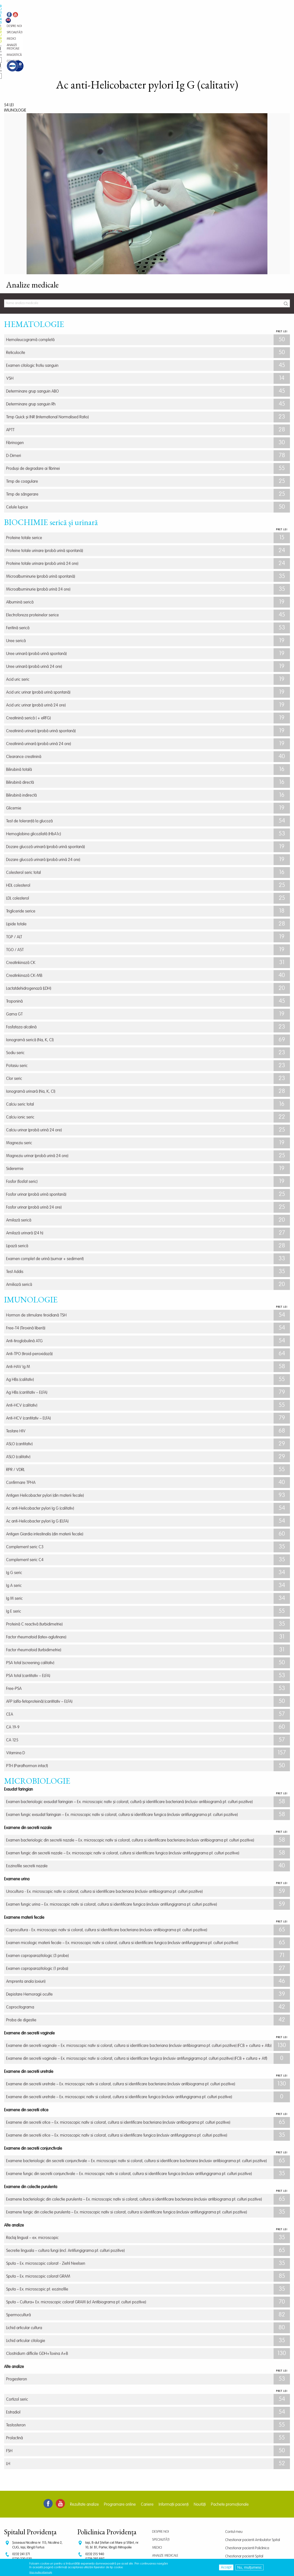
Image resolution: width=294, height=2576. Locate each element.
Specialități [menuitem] (88, 15)
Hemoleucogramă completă (30, 298)
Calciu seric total (20, 1062)
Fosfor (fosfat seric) (21, 1139)
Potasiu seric (17, 1024)
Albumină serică (19, 560)
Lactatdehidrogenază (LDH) (28, 946)
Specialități (160, 2497)
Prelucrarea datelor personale (247, 2538)
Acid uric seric (17, 637)
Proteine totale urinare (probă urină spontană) (44, 509)
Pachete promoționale (230, 2462)
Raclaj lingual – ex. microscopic (32, 2196)
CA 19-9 (12, 1685)
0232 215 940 (94, 2512)
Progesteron (16, 2337)
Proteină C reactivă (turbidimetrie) (34, 1582)
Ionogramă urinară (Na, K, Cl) (30, 1049)
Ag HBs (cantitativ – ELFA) (26, 1350)
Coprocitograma (20, 1965)
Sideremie (14, 1127)
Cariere (147, 2462)
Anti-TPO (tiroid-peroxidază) (29, 1312)
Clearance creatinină (23, 715)
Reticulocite (15, 311)
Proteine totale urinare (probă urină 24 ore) (42, 521)
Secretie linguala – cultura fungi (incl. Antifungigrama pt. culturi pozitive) (65, 2209)
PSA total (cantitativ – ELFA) (28, 1634)
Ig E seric (13, 1569)
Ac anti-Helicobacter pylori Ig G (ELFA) (37, 1479)
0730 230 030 (22, 2516)
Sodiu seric (15, 1011)
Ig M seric (14, 1556)
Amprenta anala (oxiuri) (25, 1939)
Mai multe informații (40, 2572)
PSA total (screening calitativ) (30, 1621)
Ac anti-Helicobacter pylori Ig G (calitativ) (40, 1466)
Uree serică (16, 599)
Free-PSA (14, 1647)
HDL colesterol (18, 843)
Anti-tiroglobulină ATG (24, 1299)
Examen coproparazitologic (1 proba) (37, 1926)
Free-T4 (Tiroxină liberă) (25, 1286)
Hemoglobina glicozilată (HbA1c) (33, 792)
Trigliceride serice (20, 869)
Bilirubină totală (19, 727)
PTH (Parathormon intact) (27, 1724)
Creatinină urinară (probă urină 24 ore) (38, 702)
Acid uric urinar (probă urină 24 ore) (36, 663)
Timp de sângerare (22, 452)
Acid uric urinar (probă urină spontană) (38, 650)
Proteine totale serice (24, 496)
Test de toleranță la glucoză (29, 779)
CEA (9, 1672)
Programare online (120, 2462)
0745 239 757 (95, 2520)
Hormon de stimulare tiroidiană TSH (36, 1273)
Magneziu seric (19, 1101)
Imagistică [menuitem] (143, 15)
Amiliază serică (19, 1242)
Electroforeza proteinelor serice (32, 573)
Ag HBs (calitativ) (20, 1338)
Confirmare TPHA (21, 1441)
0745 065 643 (95, 2524)
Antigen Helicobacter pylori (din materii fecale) (45, 1453)
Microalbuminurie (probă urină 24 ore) (38, 547)
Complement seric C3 (24, 1505)
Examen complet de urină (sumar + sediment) (45, 1217)
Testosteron (16, 2383)
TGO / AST (15, 908)
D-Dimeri (13, 414)
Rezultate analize (84, 2462)
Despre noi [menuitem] (70, 15)
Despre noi (160, 2489)
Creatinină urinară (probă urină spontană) (41, 689)
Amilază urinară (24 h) (24, 1191)
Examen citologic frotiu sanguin (32, 323)
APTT (10, 388)
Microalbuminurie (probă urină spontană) (40, 534)
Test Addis (14, 1230)
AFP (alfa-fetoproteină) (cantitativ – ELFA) (39, 1659)
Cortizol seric (17, 2357)
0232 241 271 (21, 2512)
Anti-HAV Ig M (18, 1325)
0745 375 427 (21, 2520)
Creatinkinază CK (20, 921)
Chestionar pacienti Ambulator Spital (252, 2498)
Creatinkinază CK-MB (24, 933)
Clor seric (14, 1036)
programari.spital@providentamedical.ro (40, 2531)
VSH (9, 336)
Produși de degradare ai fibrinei (33, 426)
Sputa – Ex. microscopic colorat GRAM (38, 2234)
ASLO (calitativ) (18, 1415)
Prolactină (14, 2396)
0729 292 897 (94, 2516)
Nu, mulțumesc (249, 2567)
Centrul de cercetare (240, 2522)
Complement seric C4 (24, 1518)
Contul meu (234, 2489)
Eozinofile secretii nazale (27, 1824)
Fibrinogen (15, 401)
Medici (157, 2505)
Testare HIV (16, 1389)
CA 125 (12, 1698)
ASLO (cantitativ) (19, 1402)
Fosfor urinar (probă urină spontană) (36, 1152)
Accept (226, 2567)
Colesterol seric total (23, 830)
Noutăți (200, 2462)
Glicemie (13, 766)
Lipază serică (17, 1204)
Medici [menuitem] (102, 15)
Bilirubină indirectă (21, 753)
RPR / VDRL (15, 1428)
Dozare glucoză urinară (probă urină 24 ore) (43, 818)
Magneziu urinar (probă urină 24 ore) (37, 1114)
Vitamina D (15, 1711)
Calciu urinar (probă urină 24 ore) (34, 1088)
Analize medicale (165, 2513)
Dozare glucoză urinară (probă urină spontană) (45, 805)
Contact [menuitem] (159, 15)
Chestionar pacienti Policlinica (247, 2506)
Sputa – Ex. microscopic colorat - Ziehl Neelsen (45, 2221)
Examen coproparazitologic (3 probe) (37, 1914)
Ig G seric (14, 1531)
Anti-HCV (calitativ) (21, 1363)
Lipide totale (16, 882)
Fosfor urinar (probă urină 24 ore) (33, 1165)
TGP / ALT (14, 895)
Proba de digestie (21, 1978)
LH (8, 2422)
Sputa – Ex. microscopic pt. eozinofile (37, 2247)
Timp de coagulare (22, 439)
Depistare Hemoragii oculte (29, 1952)
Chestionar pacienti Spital (244, 2514)
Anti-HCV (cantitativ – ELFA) (28, 1376)
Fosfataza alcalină (21, 985)
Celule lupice (17, 465)
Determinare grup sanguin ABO (32, 349)
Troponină (14, 959)
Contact (159, 2529)
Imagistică (160, 2521)
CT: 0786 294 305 (24, 2524)
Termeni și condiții (238, 2530)
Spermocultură (18, 2273)
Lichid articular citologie (25, 2299)
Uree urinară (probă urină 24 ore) (34, 624)
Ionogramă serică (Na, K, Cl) (29, 998)
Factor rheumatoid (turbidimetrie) (33, 1608)
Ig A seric (14, 1544)
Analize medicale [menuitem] (121, 15)
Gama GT (14, 972)
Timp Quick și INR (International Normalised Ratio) (47, 375)
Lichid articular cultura (24, 2286)
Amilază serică (18, 1178)
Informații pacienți (174, 2462)
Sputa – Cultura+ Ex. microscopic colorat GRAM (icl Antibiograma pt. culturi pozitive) (76, 2260)
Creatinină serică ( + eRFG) (28, 676)
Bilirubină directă (20, 740)
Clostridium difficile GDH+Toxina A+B (37, 2312)
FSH (9, 2409)
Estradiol (13, 2370)
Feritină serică (17, 586)
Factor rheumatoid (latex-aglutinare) (36, 1595)
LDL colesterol (17, 856)
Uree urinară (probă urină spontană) (36, 612)
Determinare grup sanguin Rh (31, 362)
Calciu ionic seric (20, 1075)
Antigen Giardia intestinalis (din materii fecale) (44, 1492)
